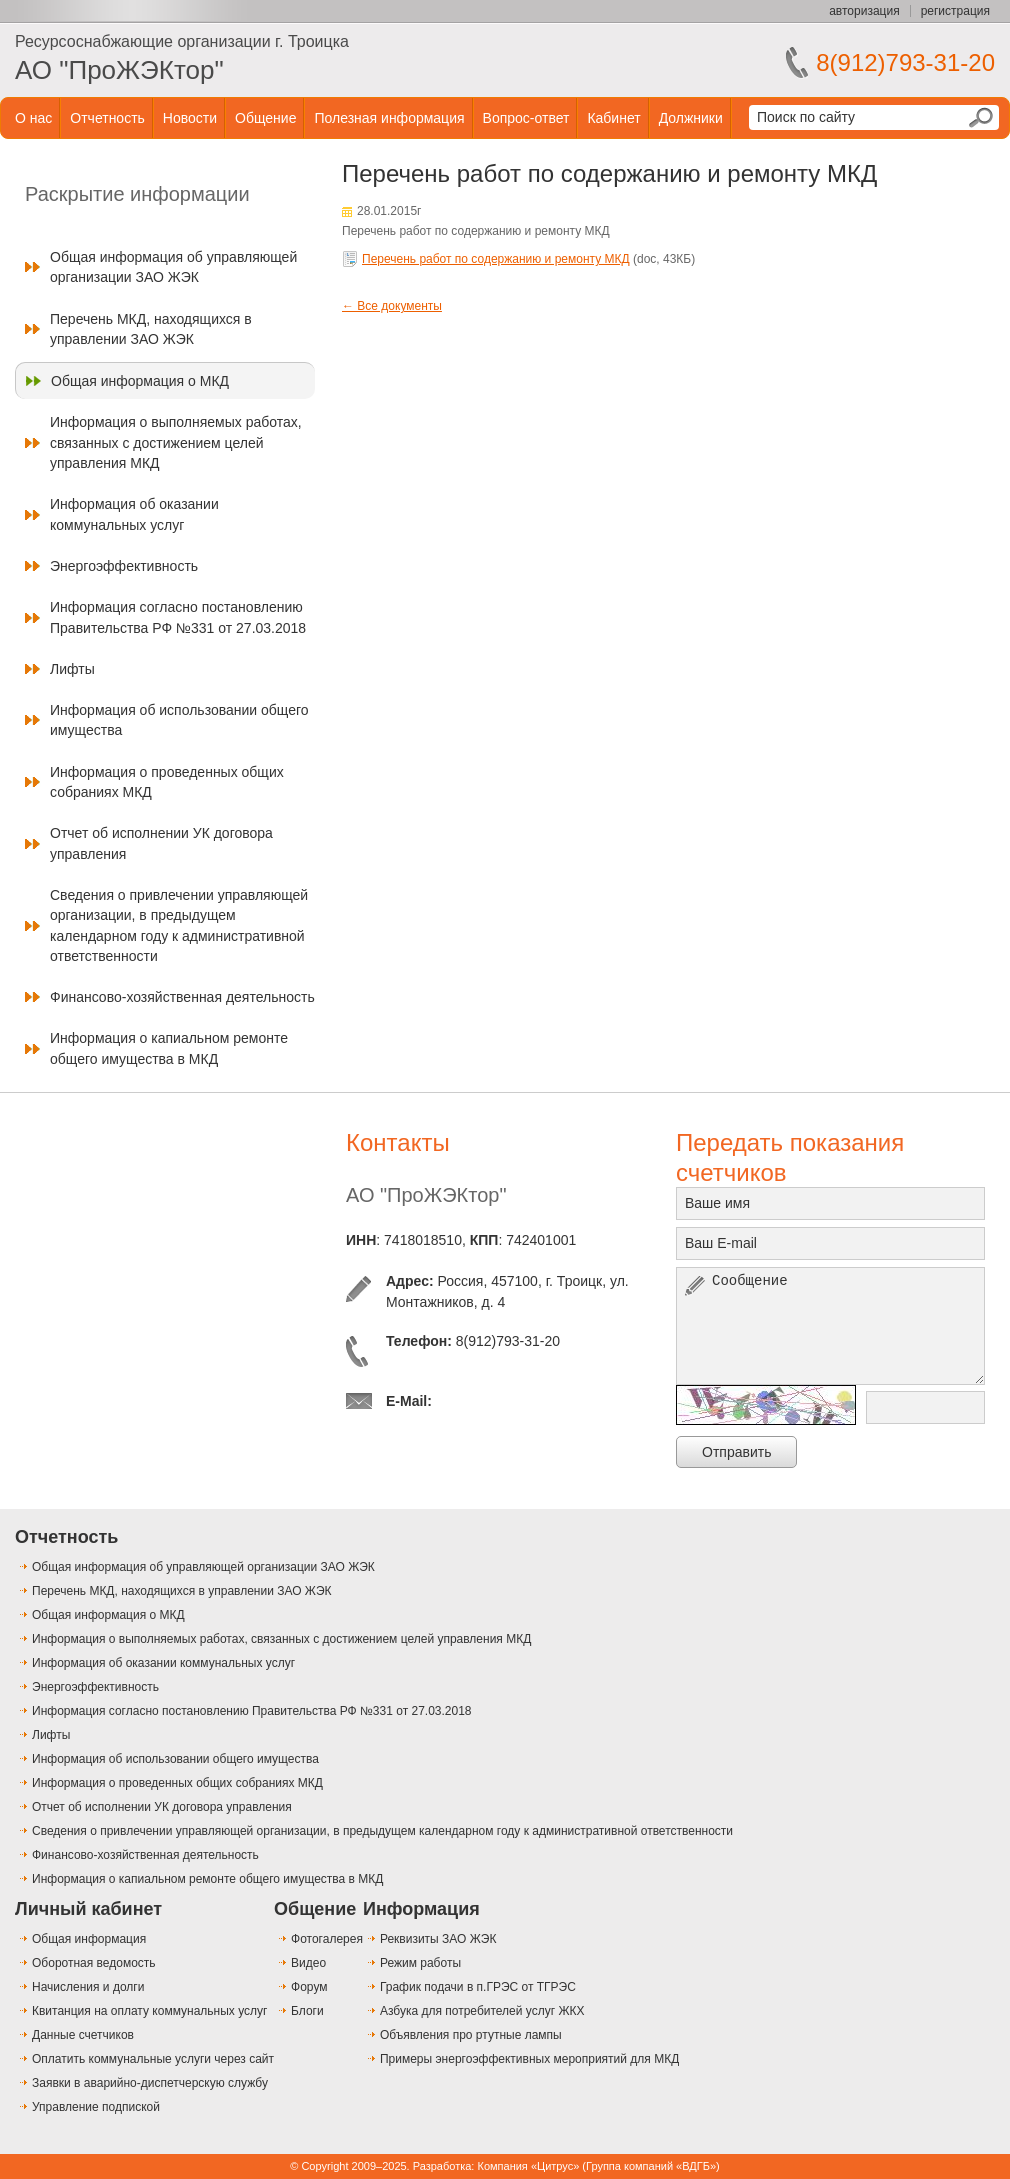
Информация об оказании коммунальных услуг (134, 514)
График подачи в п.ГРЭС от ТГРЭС (478, 1987)
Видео (308, 1963)
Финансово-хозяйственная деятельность (182, 997)
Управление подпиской (96, 2107)
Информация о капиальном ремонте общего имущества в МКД (169, 1048)
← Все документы (392, 306)
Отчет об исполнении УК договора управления (161, 843)
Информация (421, 1909)
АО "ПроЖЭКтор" (119, 70)
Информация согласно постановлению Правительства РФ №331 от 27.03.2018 (178, 617)
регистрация (955, 11)
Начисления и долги (88, 1987)
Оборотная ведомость (94, 1963)
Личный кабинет (88, 1909)
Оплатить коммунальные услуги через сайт (153, 2059)
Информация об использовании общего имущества (179, 720)
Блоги (307, 2011)
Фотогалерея (327, 1939)
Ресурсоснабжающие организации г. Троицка (182, 41)
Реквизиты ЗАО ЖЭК (438, 1939)
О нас (33, 118)
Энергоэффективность (124, 566)
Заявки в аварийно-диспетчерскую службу (150, 2083)
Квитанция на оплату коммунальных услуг (149, 2011)
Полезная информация (389, 118)
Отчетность (107, 118)
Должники (691, 118)
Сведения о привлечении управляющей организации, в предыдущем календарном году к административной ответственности (179, 925)
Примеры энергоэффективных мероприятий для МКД (529, 2059)
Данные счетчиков (83, 2035)
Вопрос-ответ (526, 118)
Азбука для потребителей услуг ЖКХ (482, 2011)
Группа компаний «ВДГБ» (651, 2166)
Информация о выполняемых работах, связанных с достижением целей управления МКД (176, 442)
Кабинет (613, 118)
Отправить (736, 1452)
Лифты (72, 669)
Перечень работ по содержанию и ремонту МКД (496, 259)
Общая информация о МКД (140, 381)
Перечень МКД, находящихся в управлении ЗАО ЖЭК (151, 329)
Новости (190, 118)
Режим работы (420, 1963)
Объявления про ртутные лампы (471, 2035)
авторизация (864, 11)
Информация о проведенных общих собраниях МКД (167, 782)
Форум (309, 1987)
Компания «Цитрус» (528, 2166)
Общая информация (89, 1939)
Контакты (398, 1142)
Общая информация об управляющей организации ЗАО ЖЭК (173, 267)
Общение (265, 118)
